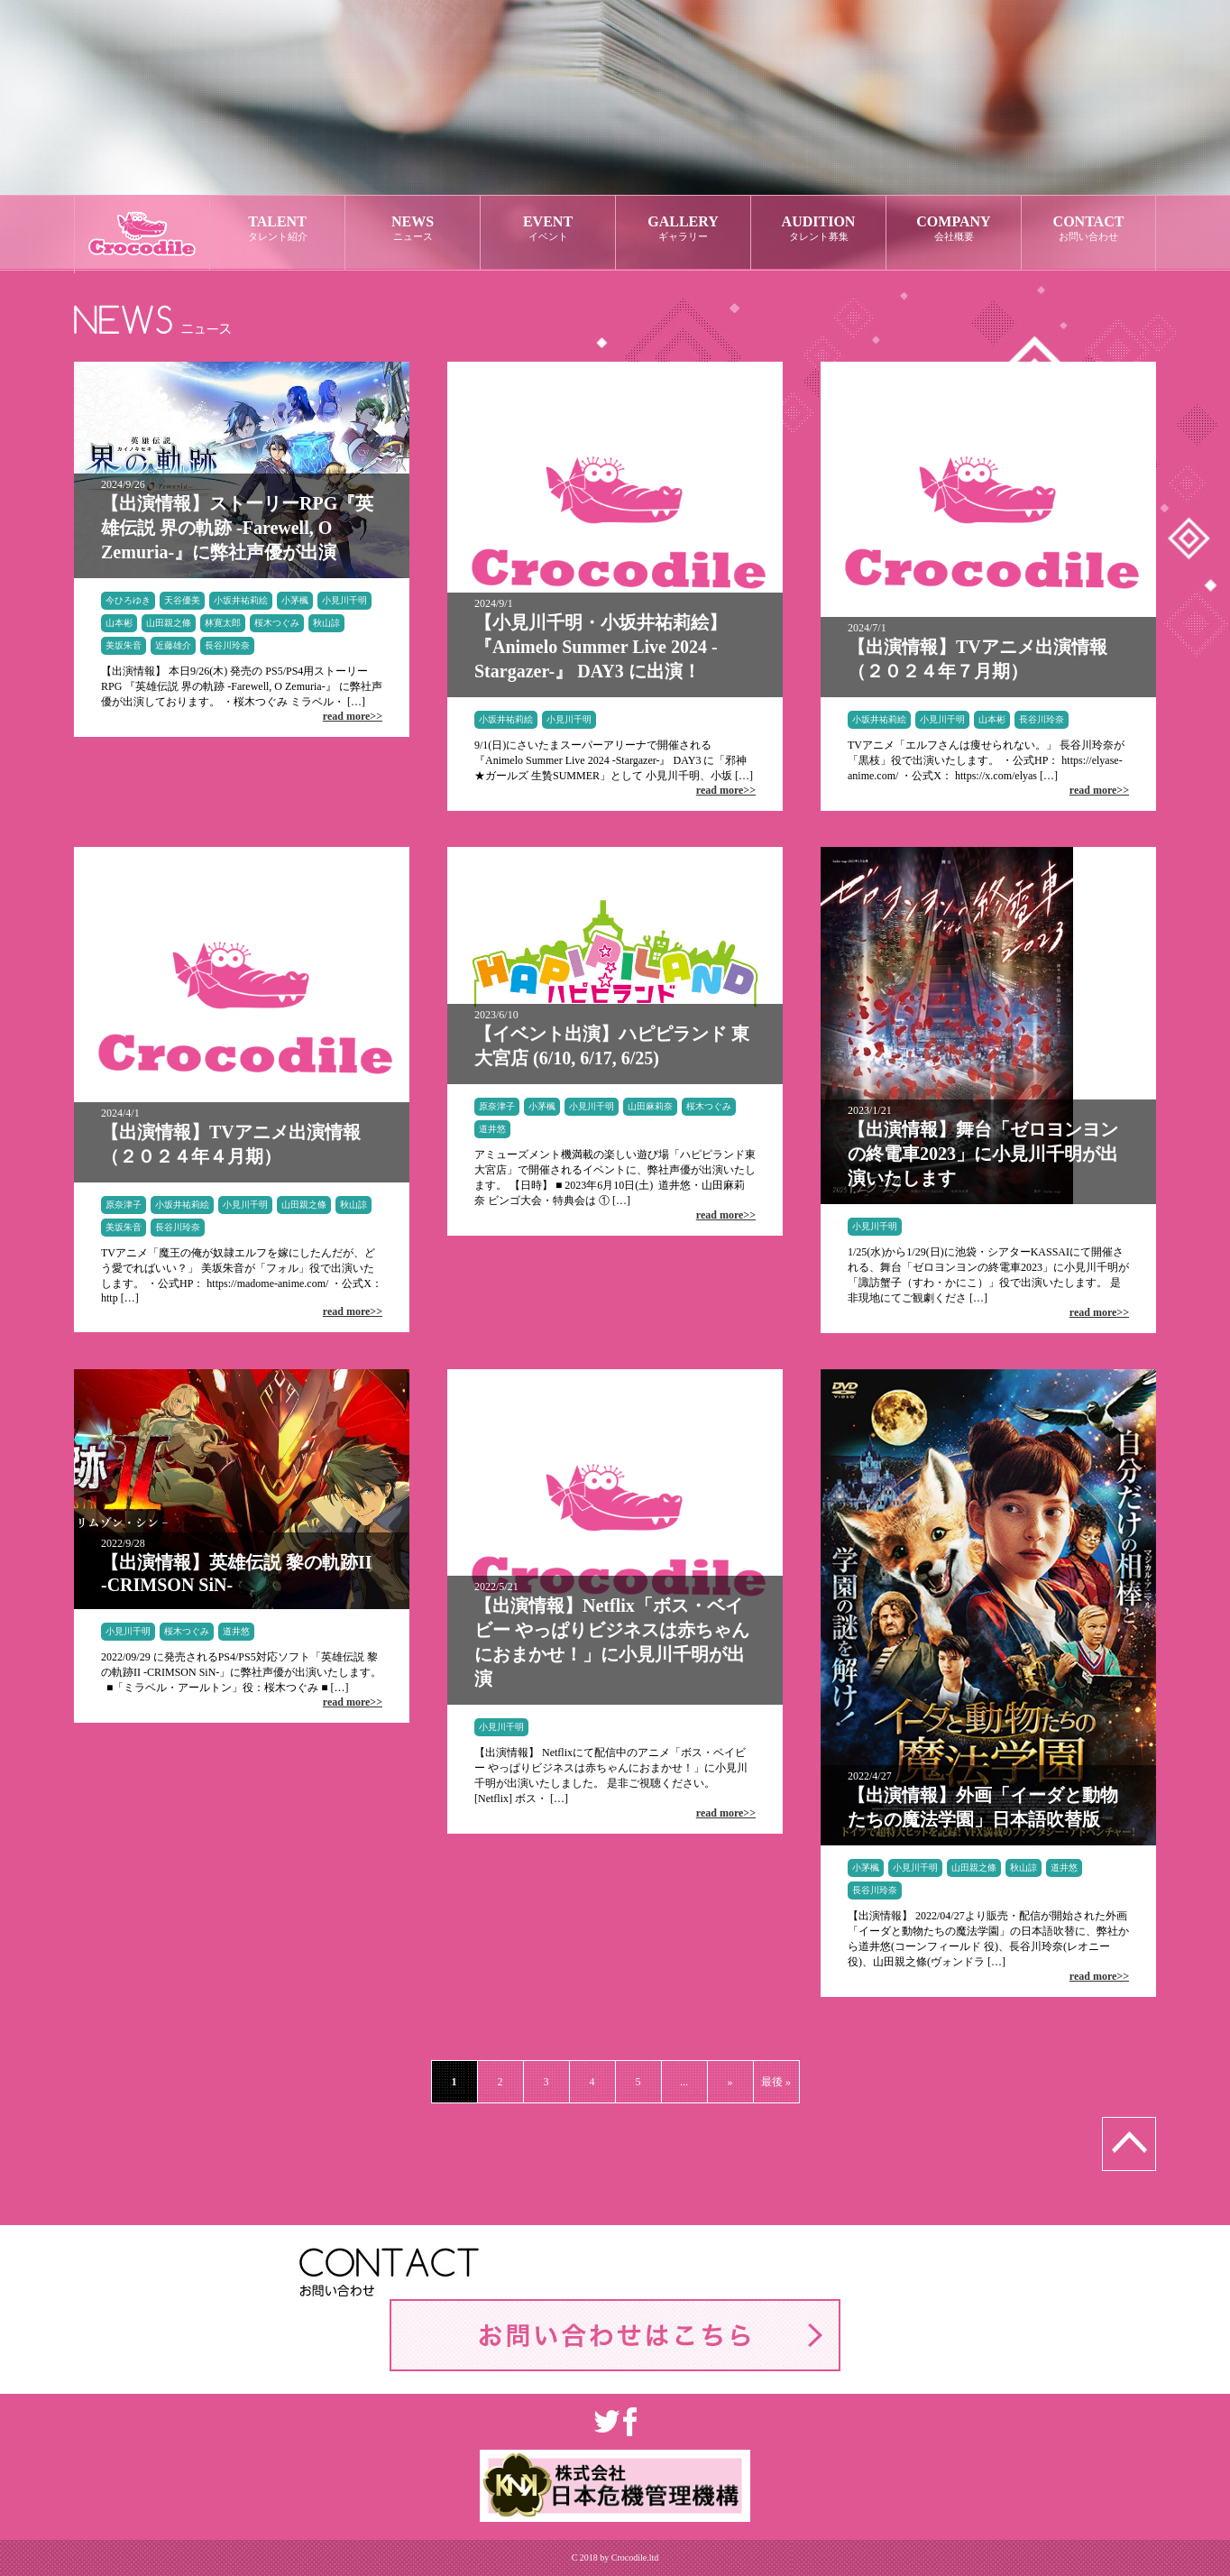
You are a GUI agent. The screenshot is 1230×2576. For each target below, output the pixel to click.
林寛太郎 (223, 623)
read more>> (352, 716)
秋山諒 (326, 623)
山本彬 (119, 623)
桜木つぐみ (276, 623)
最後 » (776, 2081)
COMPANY (953, 229)
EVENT (548, 229)
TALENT (277, 229)
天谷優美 (182, 600)
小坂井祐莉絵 (241, 600)
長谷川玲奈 (227, 645)
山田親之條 (168, 623)
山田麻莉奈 (650, 1106)
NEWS (412, 229)
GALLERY (683, 229)
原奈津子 (124, 1205)
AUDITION (818, 229)
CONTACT (1088, 229)
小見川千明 (344, 600)
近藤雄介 (173, 645)
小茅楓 (294, 600)
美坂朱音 (124, 645)
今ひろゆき (128, 600)
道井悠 (492, 1129)
